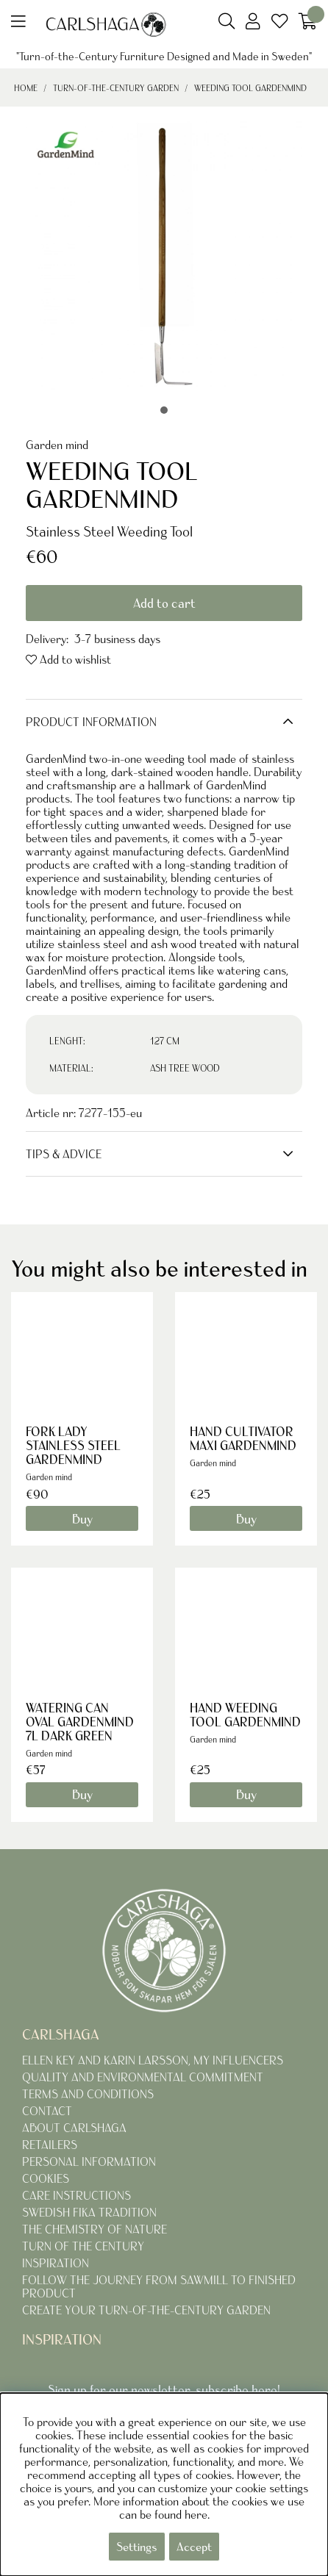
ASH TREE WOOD (185, 1068)
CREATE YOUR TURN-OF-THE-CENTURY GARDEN (146, 2310)
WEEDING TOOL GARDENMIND (250, 88)
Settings (136, 2546)
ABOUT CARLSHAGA (74, 2127)
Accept (194, 2546)
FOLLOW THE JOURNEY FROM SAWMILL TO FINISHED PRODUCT (159, 2286)
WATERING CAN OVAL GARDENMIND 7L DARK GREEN (80, 1722)
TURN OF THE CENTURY (83, 2246)
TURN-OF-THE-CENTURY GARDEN (116, 88)
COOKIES (45, 2178)
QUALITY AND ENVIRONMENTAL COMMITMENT (142, 2077)
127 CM (164, 1041)
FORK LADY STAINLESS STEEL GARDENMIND (73, 1445)
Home (26, 88)
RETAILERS (49, 2144)
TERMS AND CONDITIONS (88, 2093)
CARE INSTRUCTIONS (76, 2195)
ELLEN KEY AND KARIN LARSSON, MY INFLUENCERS (152, 2060)
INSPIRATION (55, 2263)
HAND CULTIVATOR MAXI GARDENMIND (243, 1438)
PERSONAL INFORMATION (89, 2161)
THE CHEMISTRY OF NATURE (94, 2229)
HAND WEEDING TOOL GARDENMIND (245, 1715)
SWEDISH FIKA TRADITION (89, 2212)
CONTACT (47, 2110)
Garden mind (57, 444)
